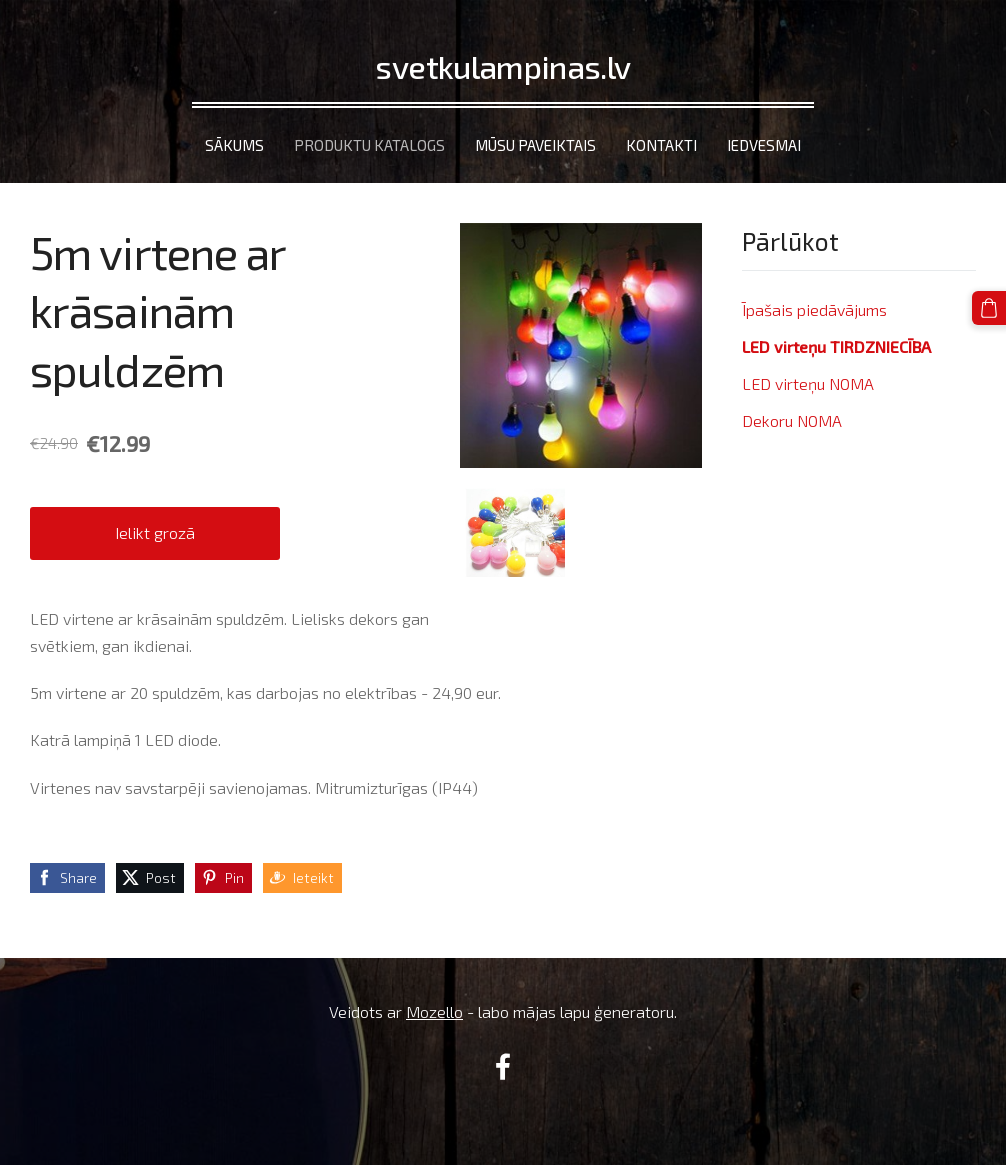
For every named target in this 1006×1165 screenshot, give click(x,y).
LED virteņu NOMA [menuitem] (808, 383)
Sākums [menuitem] (234, 145)
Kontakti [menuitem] (661, 145)
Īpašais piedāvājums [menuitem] (814, 309)
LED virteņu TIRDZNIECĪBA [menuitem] (836, 346)
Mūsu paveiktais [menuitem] (535, 145)
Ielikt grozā (155, 532)
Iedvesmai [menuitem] (764, 145)
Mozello (434, 1011)
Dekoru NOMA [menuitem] (792, 420)
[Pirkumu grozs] (989, 308)
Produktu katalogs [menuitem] (369, 145)
